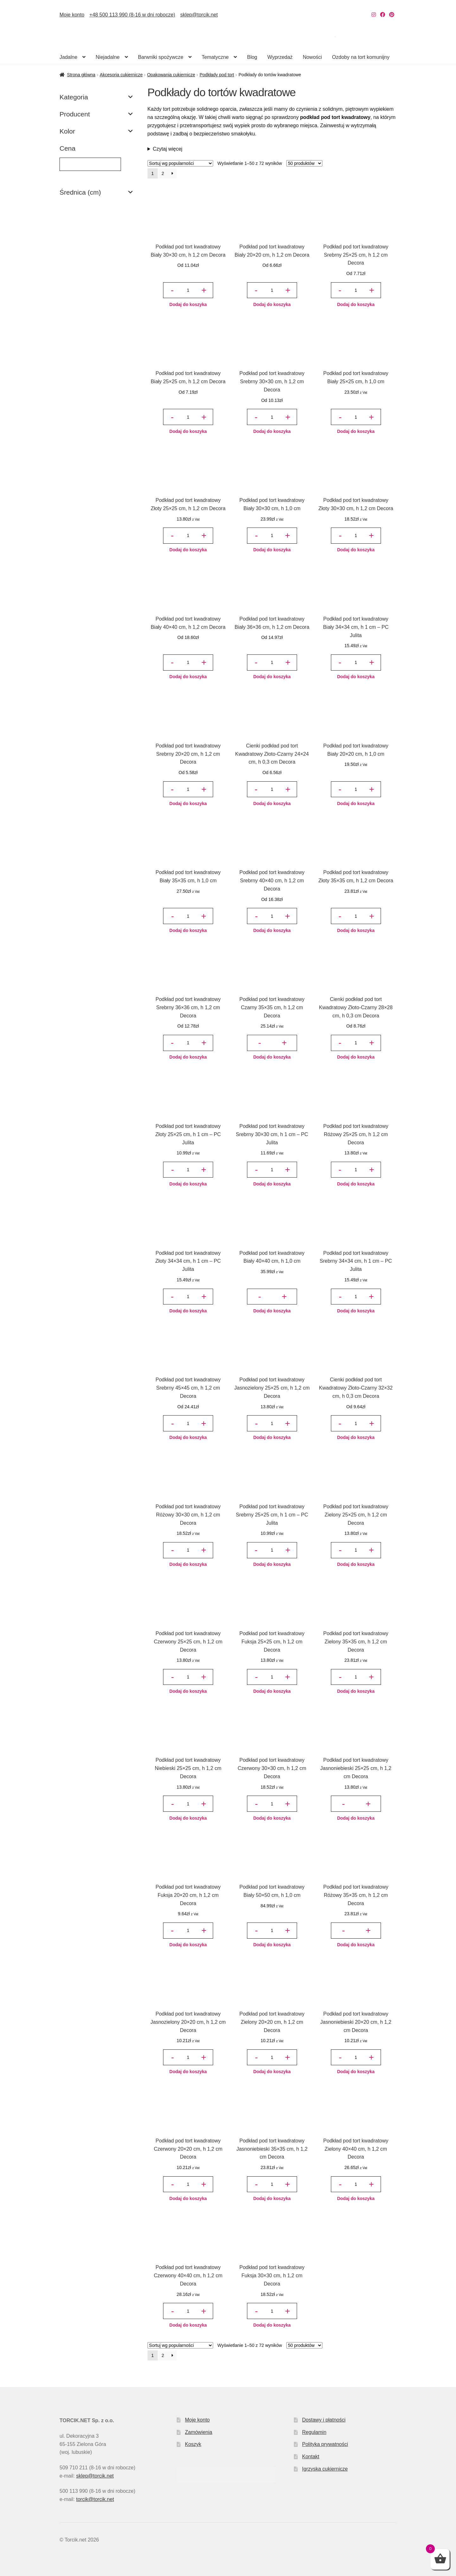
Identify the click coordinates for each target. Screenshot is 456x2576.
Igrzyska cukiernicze (325, 2469)
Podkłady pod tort (217, 74)
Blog (252, 57)
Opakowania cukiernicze (171, 74)
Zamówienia (198, 2432)
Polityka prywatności (325, 2444)
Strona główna (81, 74)
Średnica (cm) (96, 192)
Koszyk (193, 2444)
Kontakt (310, 2456)
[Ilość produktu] (188, 290)
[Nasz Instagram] (373, 14)
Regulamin (314, 2432)
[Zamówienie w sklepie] (180, 163)
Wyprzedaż (280, 57)
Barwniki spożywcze (160, 57)
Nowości (312, 57)
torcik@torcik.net (95, 2499)
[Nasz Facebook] (382, 14)
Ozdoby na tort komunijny (361, 57)
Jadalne (68, 57)
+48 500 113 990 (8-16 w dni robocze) (132, 14)
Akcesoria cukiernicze (121, 74)
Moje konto (72, 14)
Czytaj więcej (167, 149)
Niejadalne (108, 57)
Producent (96, 114)
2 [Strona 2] (163, 173)
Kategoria (96, 97)
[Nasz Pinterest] (391, 14)
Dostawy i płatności (323, 2420)
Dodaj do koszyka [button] (188, 304)
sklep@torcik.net (199, 14)
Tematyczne (215, 57)
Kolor (96, 131)
